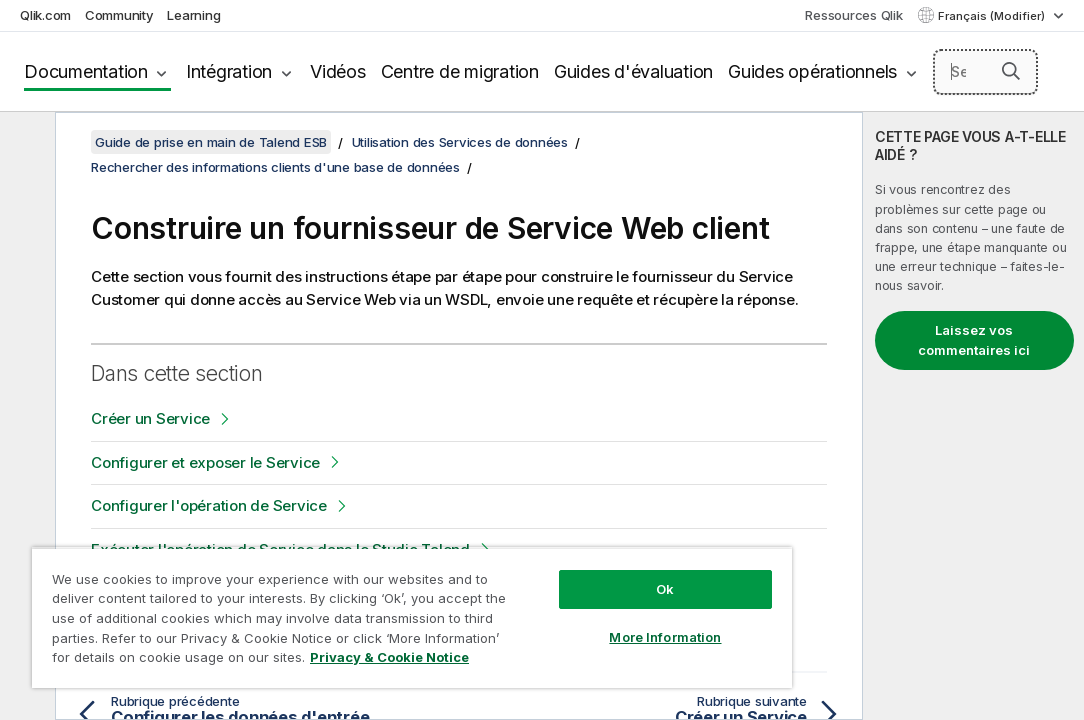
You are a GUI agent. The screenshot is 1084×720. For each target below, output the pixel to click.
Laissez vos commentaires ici (974, 340)
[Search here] (985, 72)
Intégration (229, 71)
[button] (1011, 71)
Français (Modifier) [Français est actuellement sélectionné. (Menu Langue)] (993, 16)
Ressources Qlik (853, 15)
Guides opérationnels (812, 71)
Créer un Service (150, 418)
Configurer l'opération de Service (209, 505)
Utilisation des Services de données (460, 142)
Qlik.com (45, 15)
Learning (193, 15)
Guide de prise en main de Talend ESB (211, 142)
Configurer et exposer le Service (205, 462)
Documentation (86, 71)
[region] (346, 600)
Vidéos (338, 71)
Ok (554, 554)
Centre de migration (460, 71)
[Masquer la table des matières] (25, 143)
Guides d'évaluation (633, 71)
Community (119, 15)
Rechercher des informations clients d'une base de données (275, 167)
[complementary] (973, 416)
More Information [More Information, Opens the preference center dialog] (554, 602)
